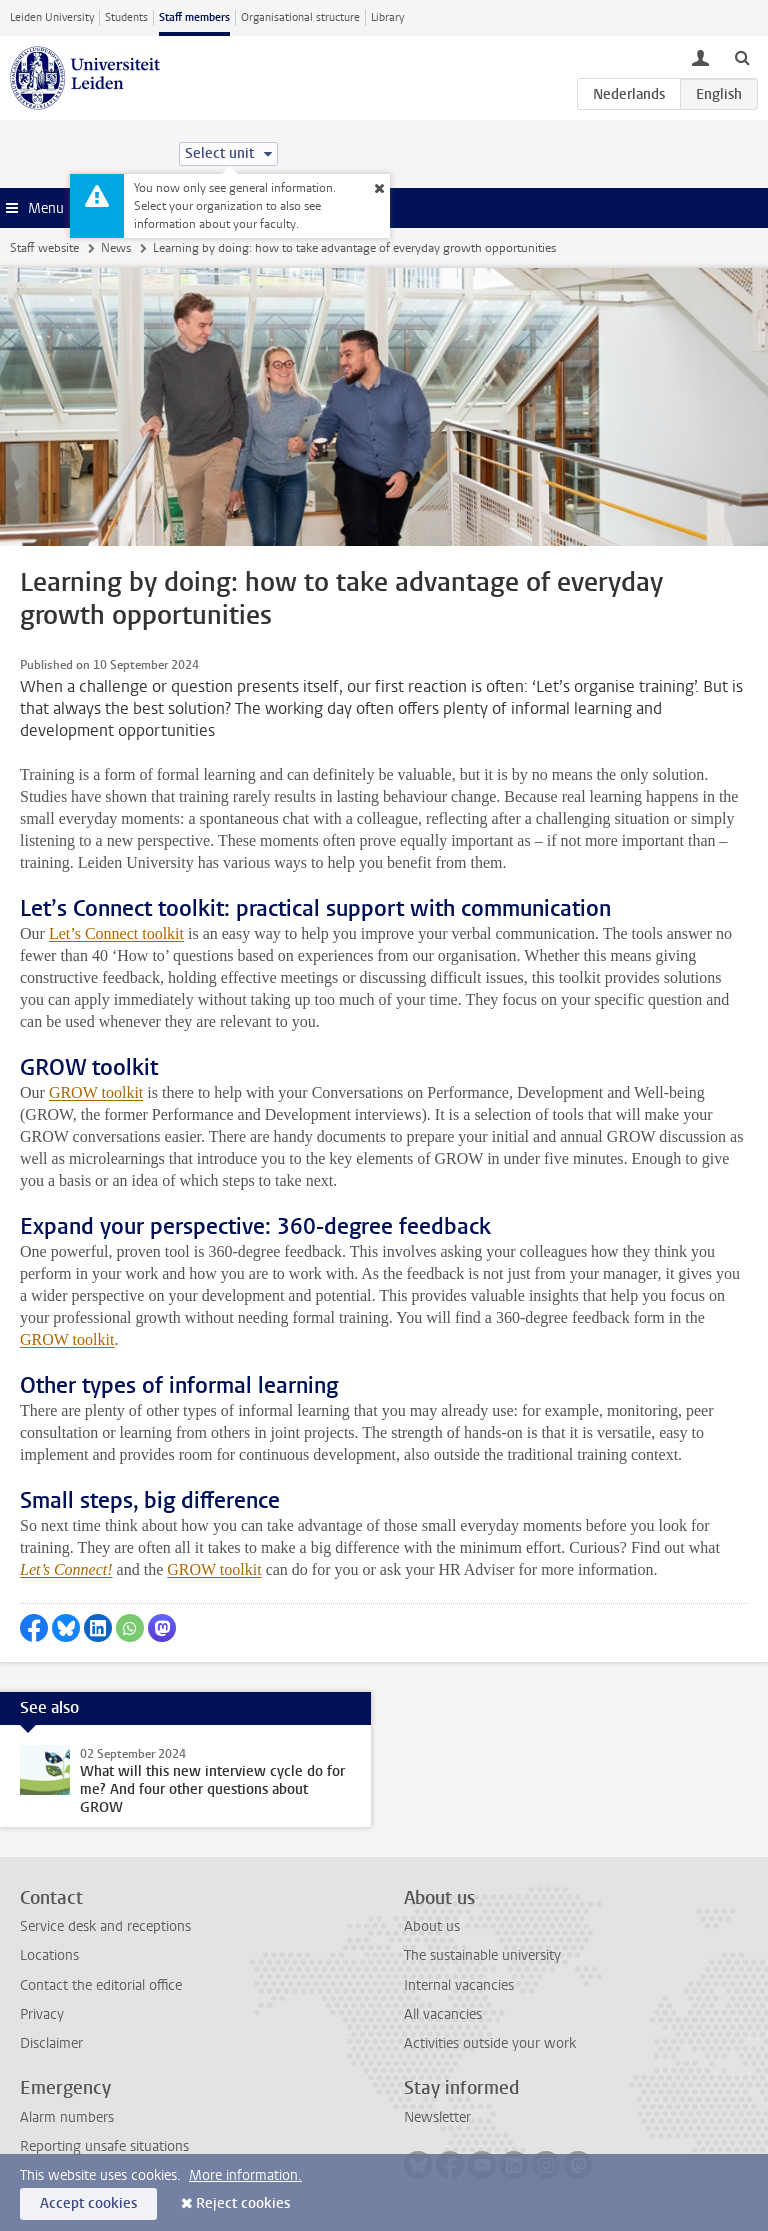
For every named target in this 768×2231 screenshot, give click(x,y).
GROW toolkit (96, 1092)
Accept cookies (88, 2203)
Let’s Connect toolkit (116, 933)
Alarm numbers (67, 2117)
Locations (49, 1955)
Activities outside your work (490, 2043)
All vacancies (443, 2014)
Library (387, 17)
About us (432, 1926)
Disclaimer (51, 2043)
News (116, 248)
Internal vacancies (459, 1985)
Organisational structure (300, 17)
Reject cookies (243, 2203)
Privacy (42, 2014)
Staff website (44, 248)
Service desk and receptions (105, 1926)
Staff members (194, 17)
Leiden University (52, 17)
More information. (245, 2175)
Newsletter (437, 2117)
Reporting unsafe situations (104, 2146)
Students (126, 17)
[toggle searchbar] (742, 57)
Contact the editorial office (101, 1985)
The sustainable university (482, 1955)
